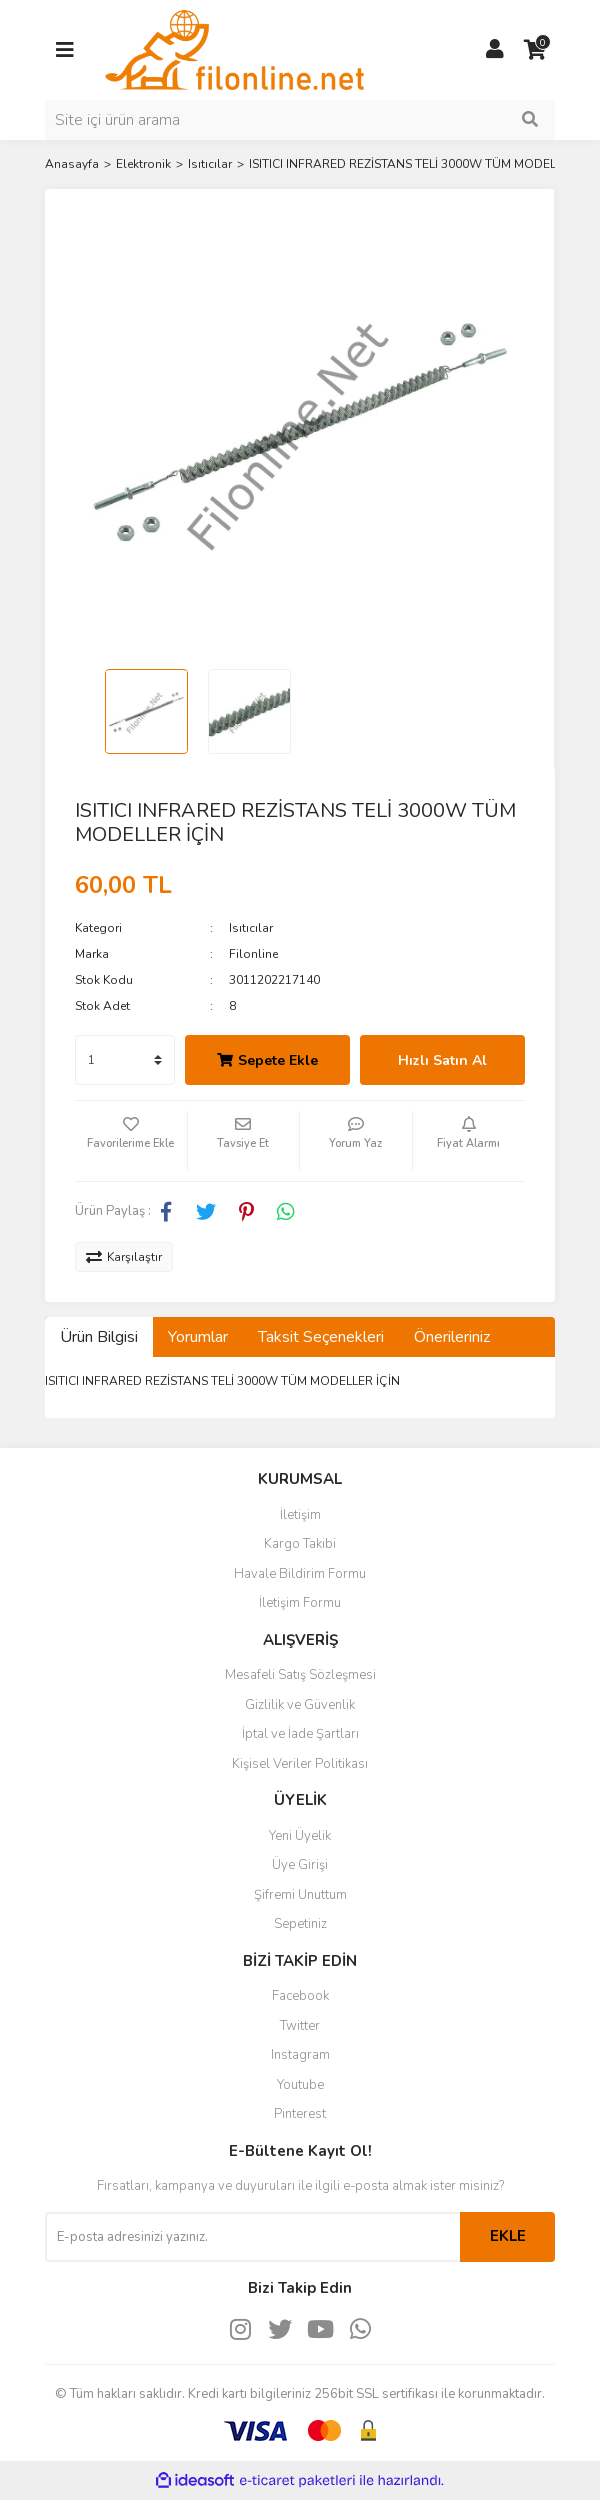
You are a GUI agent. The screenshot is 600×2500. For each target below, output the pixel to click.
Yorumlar (198, 1337)
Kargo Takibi (300, 1544)
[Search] (300, 120)
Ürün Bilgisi (99, 1337)
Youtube (300, 2085)
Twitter (300, 2026)
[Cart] (535, 50)
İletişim (300, 1515)
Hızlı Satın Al (442, 1060)
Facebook (300, 1996)
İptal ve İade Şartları (300, 1734)
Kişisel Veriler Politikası (300, 1764)
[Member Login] (495, 50)
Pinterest (300, 2114)
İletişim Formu (300, 1603)
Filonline (253, 954)
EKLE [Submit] (508, 2236)
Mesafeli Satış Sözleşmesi (300, 1675)
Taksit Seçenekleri (321, 1337)
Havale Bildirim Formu (300, 1574)
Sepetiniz (300, 1924)
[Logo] (234, 49)
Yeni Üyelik (300, 1836)
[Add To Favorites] (131, 1141)
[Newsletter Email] (252, 2237)
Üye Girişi (300, 1865)
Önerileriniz (452, 1337)
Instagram (300, 2055)
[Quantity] (125, 1060)
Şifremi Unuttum (300, 1895)
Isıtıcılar (251, 928)
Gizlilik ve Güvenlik (300, 1705)
